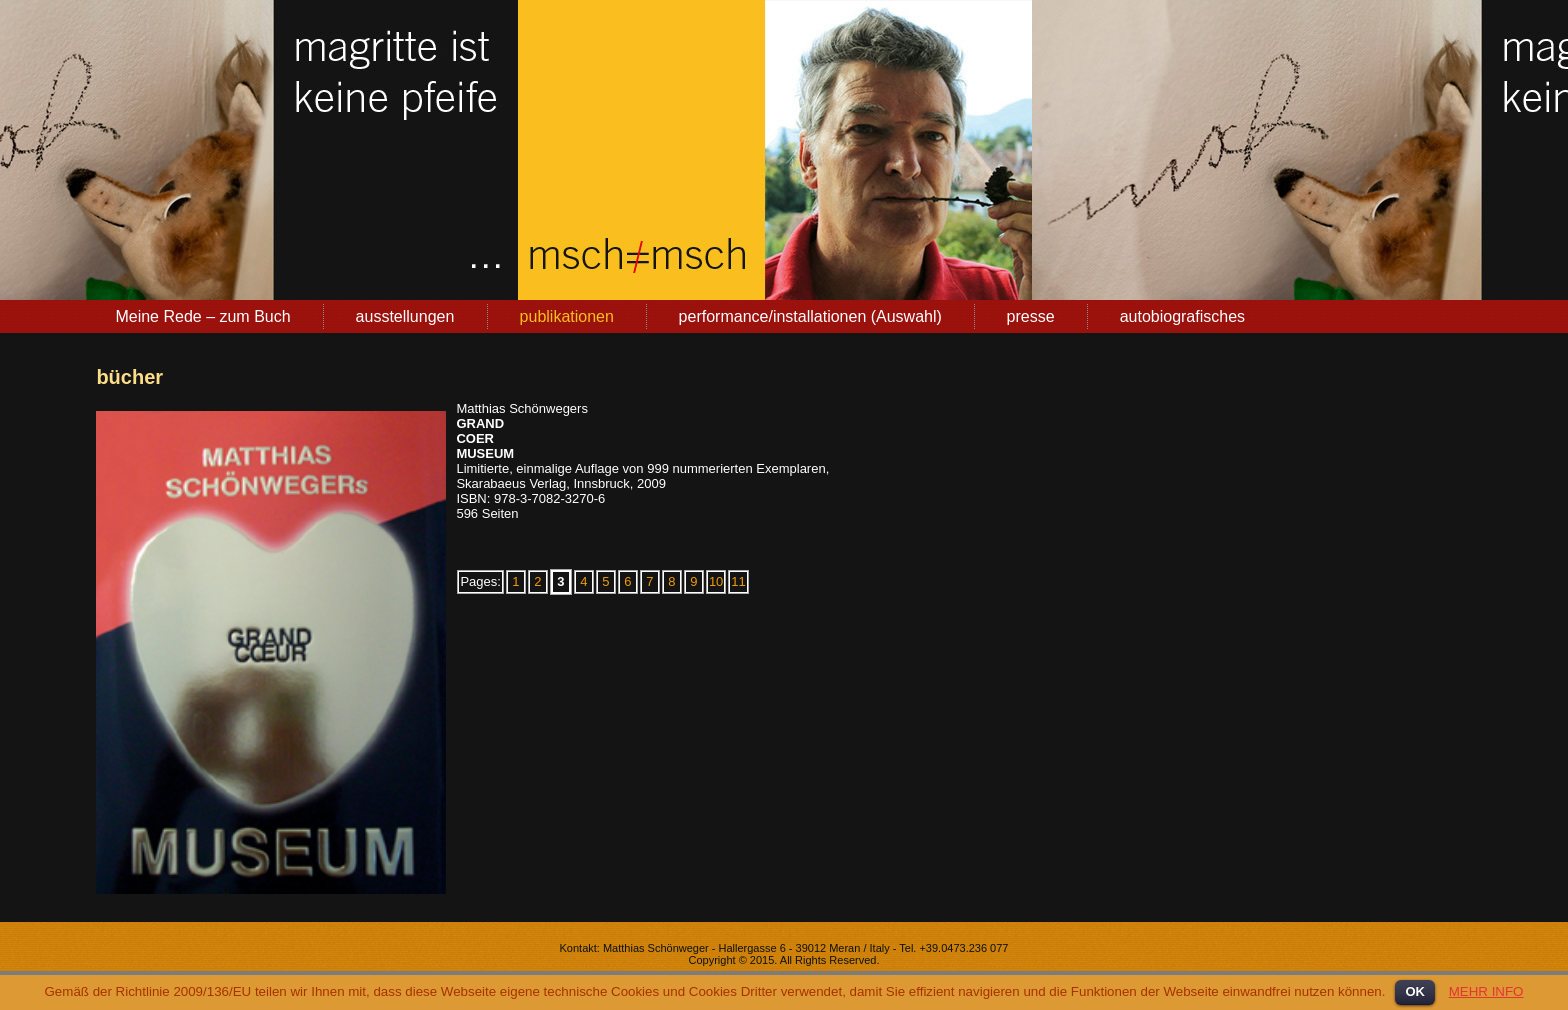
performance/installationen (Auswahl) (810, 316)
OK (1415, 991)
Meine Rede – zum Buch (202, 316)
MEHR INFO (1486, 991)
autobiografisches (1182, 316)
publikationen (567, 316)
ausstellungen (405, 316)
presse (1031, 316)
